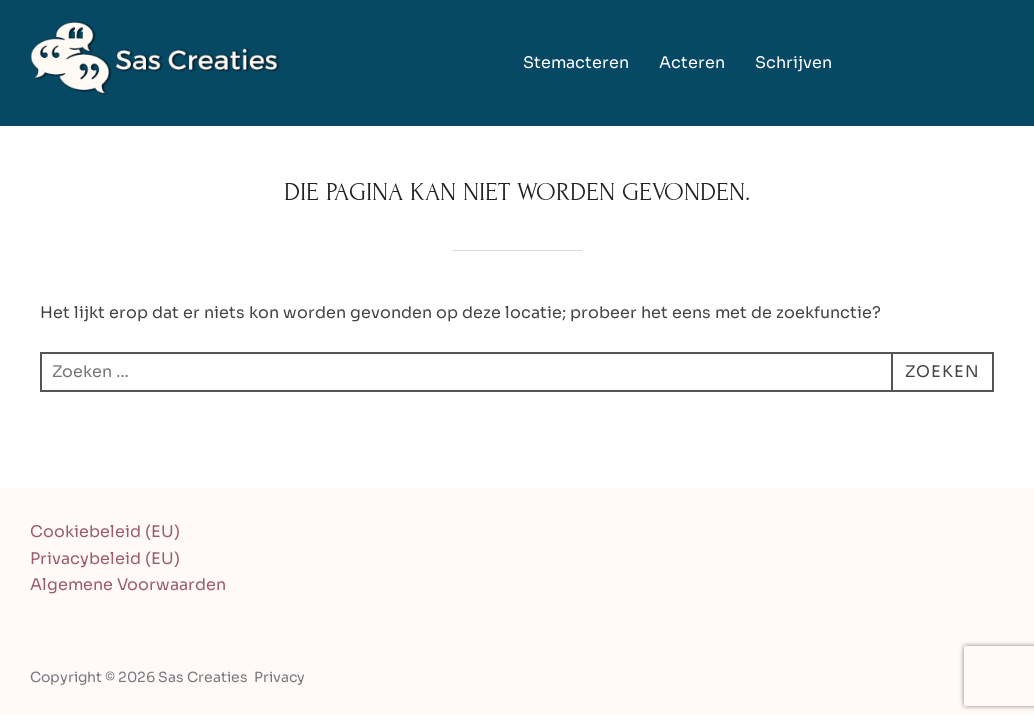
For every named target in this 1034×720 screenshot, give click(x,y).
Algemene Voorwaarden (128, 584)
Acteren (692, 62)
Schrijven (793, 62)
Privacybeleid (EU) (105, 558)
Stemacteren (576, 62)
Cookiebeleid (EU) (105, 531)
